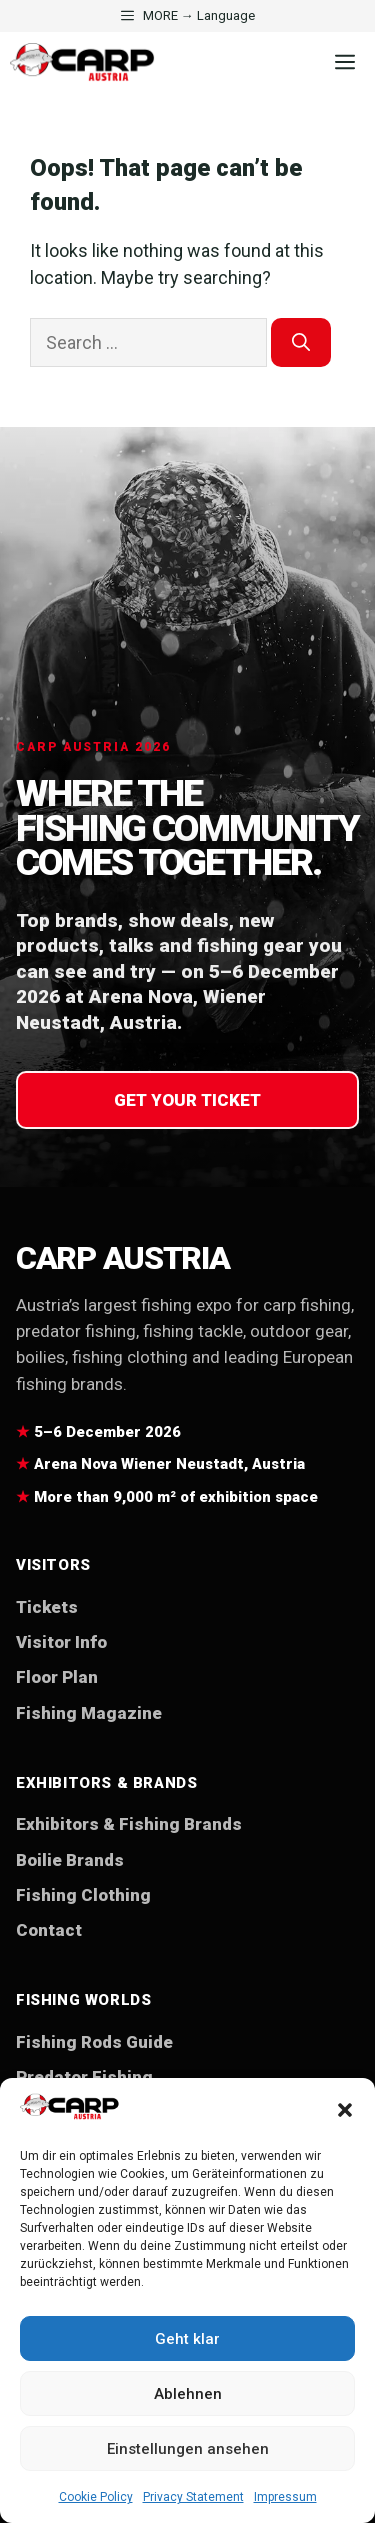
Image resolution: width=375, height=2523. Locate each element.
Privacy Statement (193, 2497)
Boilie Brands (70, 1860)
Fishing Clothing (83, 1895)
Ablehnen (188, 2394)
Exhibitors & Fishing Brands (129, 1824)
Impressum (285, 2497)
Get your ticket (187, 1100)
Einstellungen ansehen (188, 2449)
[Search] (301, 342)
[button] (345, 2110)
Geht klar (187, 2339)
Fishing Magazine (89, 1713)
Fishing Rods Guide (94, 2042)
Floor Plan (57, 1677)
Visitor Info (61, 1642)
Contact (49, 1930)
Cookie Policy (96, 2497)
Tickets (47, 1607)
